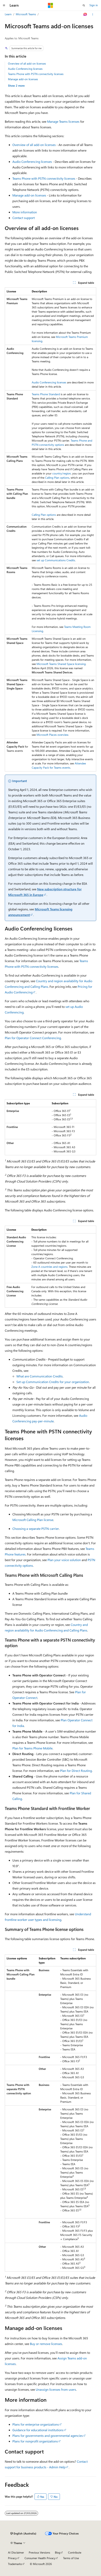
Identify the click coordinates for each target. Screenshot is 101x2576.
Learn (8, 14)
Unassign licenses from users (56, 2389)
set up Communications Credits (56, 560)
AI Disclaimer (16, 2552)
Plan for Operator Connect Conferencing (33, 1038)
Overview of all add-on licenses (27, 63)
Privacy (12, 2558)
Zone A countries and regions (49, 1267)
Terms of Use (71, 2558)
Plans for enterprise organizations (35, 2424)
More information (24, 212)
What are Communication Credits (39, 1376)
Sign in (93, 5)
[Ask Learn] (85, 14)
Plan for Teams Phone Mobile (32, 1748)
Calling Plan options (57, 477)
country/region (61, 473)
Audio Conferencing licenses (25, 69)
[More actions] (92, 14)
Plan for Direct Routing (76, 1770)
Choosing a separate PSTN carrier (35, 1528)
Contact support (23, 218)
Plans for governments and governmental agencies (47, 2435)
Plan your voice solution (64, 1560)
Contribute (74, 2552)
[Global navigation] (4, 5)
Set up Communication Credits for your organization (52, 1382)
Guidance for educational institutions (37, 2430)
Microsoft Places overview (52, 735)
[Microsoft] (50, 5)
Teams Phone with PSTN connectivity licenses (35, 74)
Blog (57, 2552)
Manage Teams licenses (63, 121)
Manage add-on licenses (23, 79)
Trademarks (15, 2564)
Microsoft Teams (26, 14)
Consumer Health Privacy (40, 2558)
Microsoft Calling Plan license (32, 1520)
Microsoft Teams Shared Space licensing (61, 664)
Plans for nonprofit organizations (35, 2441)
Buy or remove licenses (46, 2344)
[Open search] (84, 5)
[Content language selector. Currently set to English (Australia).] (23, 2533)
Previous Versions (39, 2552)
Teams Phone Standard (46, 394)
